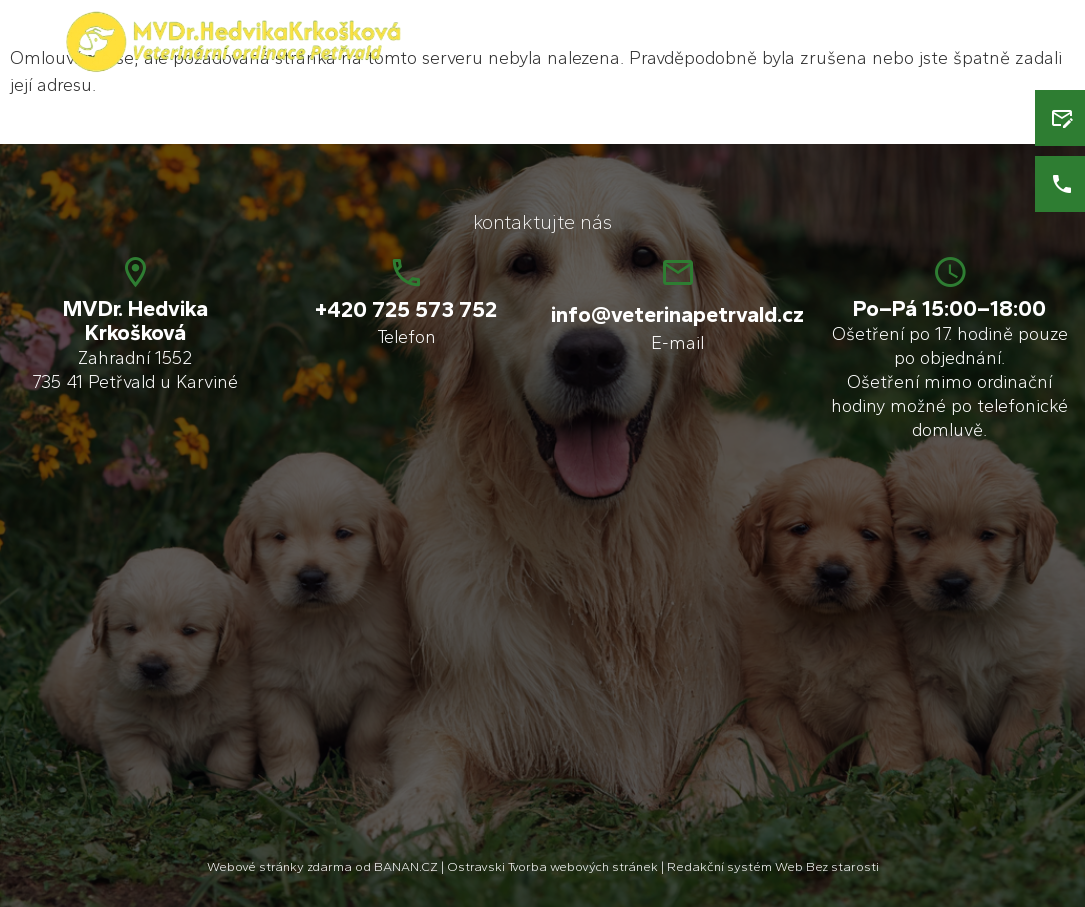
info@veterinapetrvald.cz (677, 314)
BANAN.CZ (406, 866)
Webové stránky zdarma (279, 866)
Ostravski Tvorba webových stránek (552, 866)
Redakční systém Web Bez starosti (773, 866)
